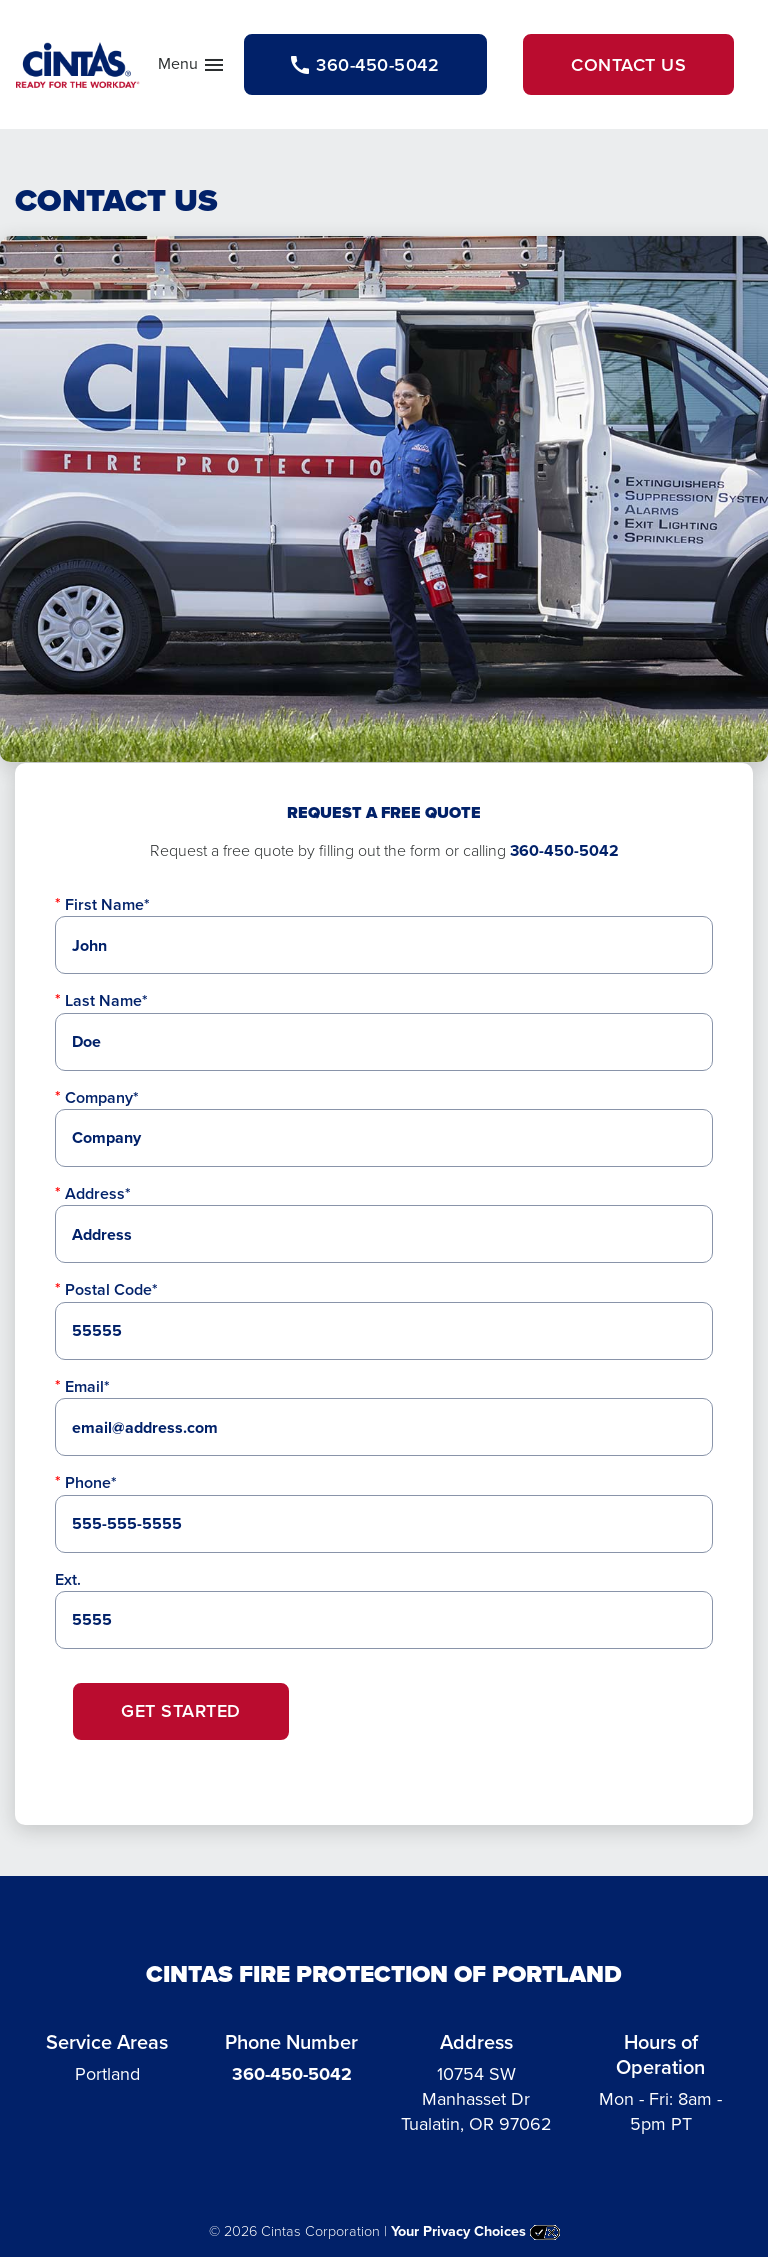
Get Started (181, 1710)
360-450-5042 (564, 850)
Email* (87, 1386)
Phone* (91, 1482)
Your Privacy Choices (475, 2231)
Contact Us (628, 64)
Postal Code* (111, 1289)
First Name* (107, 904)
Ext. (68, 1579)
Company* (102, 1097)
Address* (98, 1193)
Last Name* (106, 1000)
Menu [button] (192, 68)
